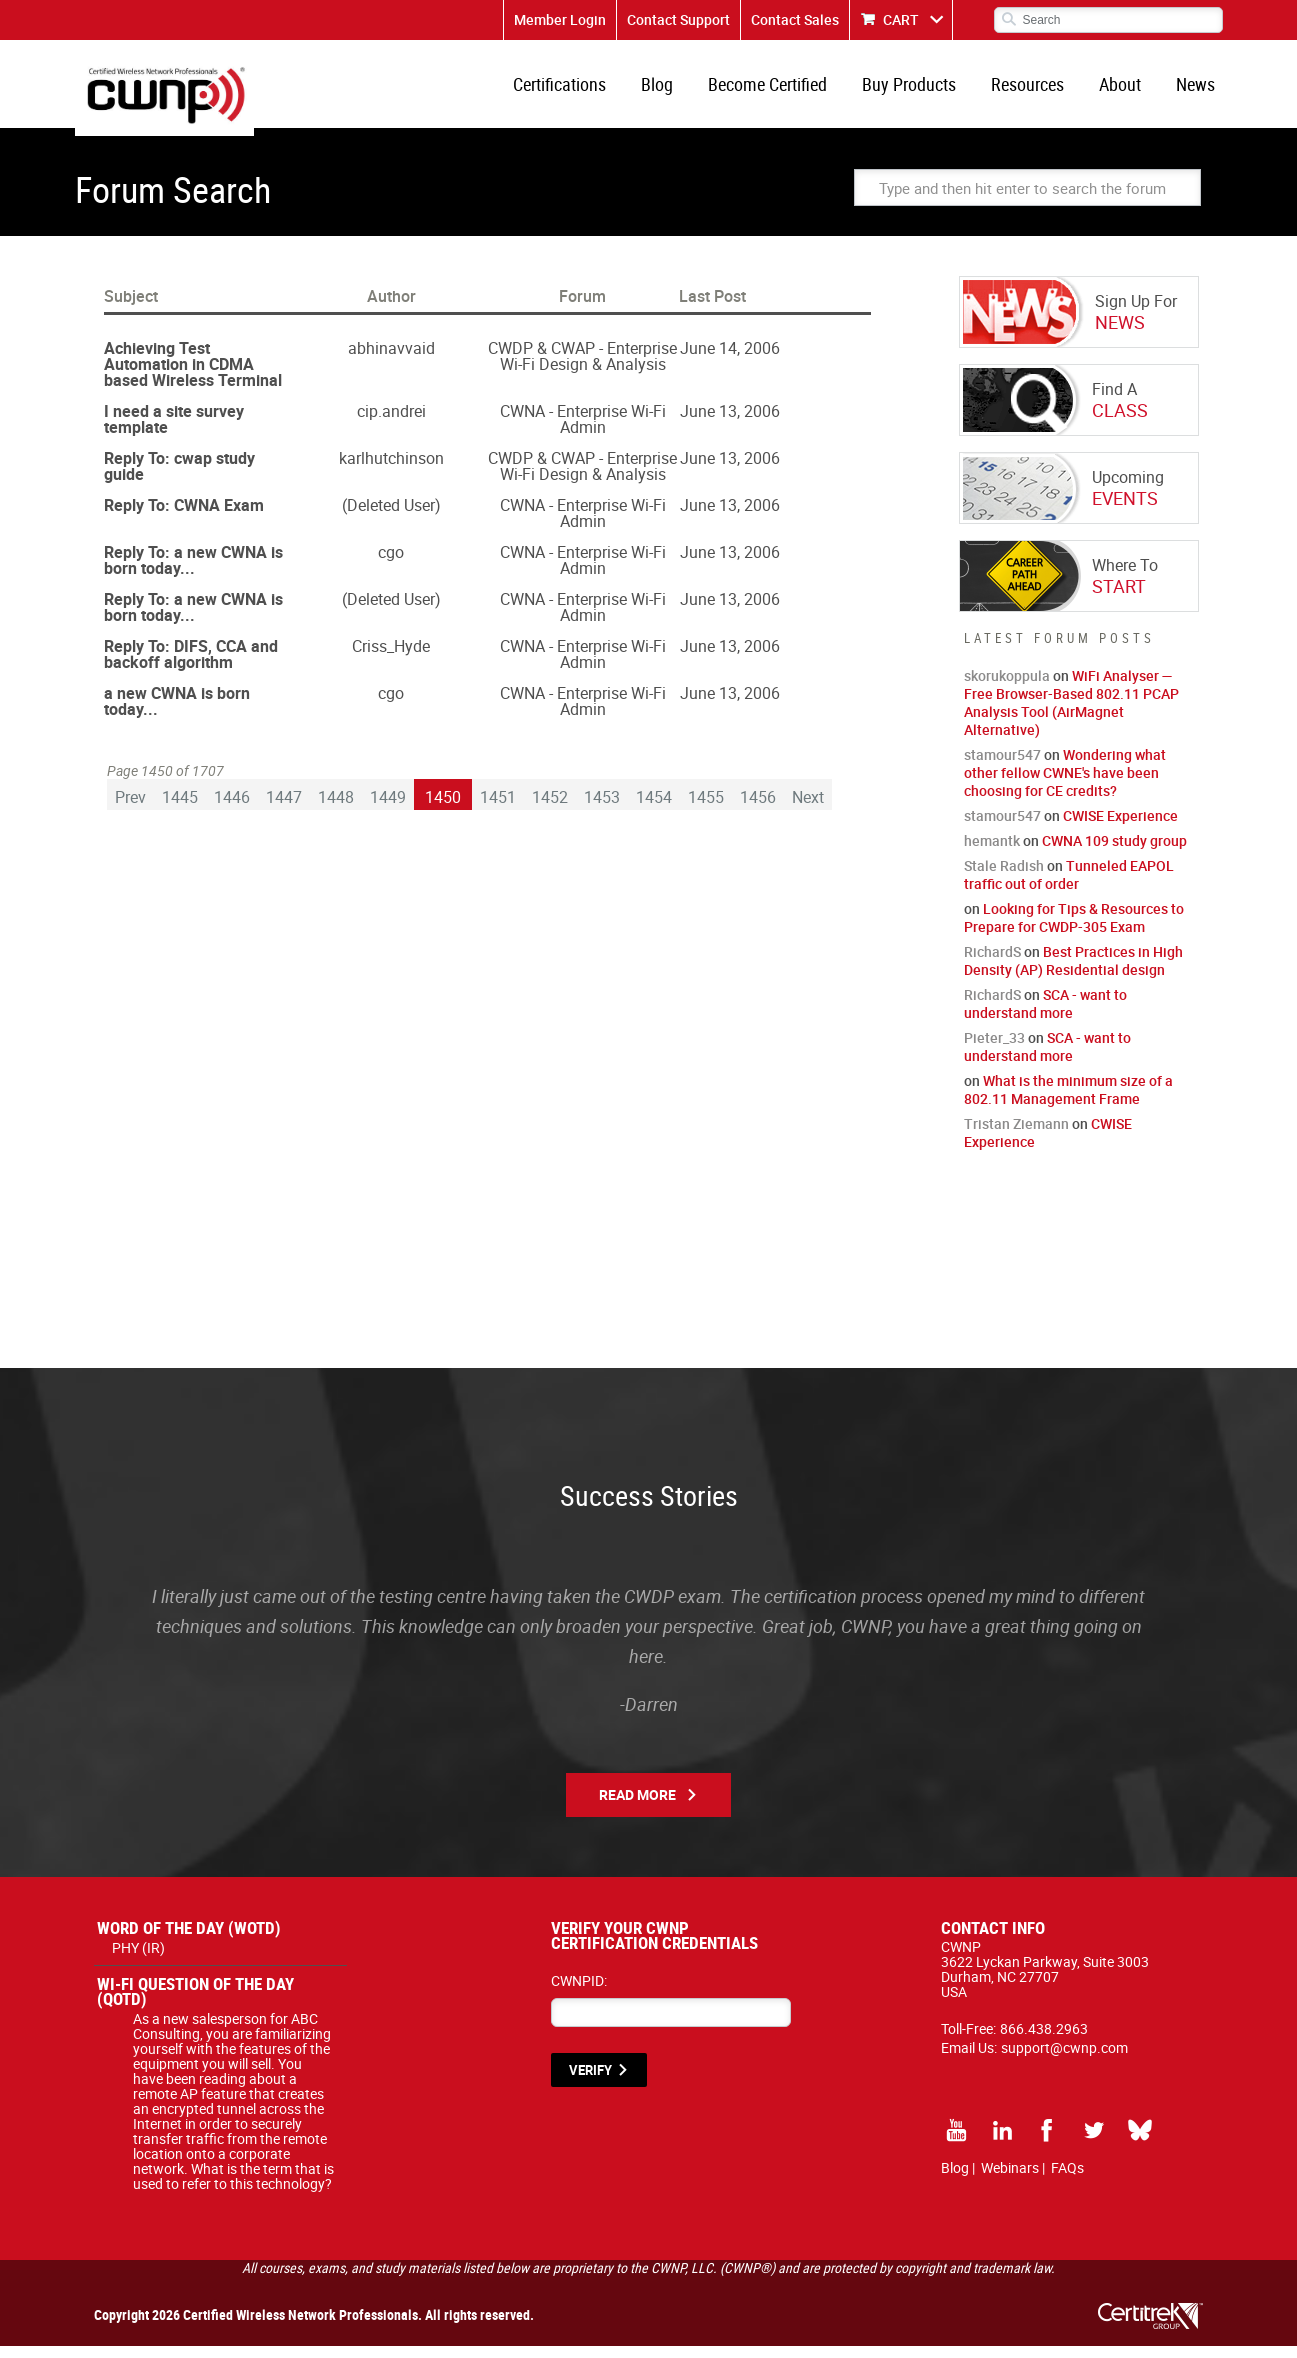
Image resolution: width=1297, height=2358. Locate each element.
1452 (550, 808)
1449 (388, 808)
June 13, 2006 (730, 423)
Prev (130, 808)
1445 (180, 808)
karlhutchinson (391, 470)
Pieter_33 (994, 1049)
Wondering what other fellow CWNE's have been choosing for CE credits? (1065, 784)
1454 (654, 808)
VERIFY (590, 2082)
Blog (679, 90)
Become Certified (785, 90)
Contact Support (678, 19)
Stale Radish (1004, 877)
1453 (602, 808)
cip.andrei (391, 423)
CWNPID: (579, 1992)
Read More (637, 1806)
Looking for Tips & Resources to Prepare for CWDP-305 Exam (1074, 929)
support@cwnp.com (1064, 2059)
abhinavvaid (391, 360)
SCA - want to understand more (1045, 1015)
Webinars (1010, 2179)
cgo (391, 564)
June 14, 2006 (730, 360)
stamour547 (1002, 766)
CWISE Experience (1120, 827)
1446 (232, 808)
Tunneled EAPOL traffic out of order (1069, 886)
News (1197, 90)
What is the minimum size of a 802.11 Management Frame (1068, 1101)
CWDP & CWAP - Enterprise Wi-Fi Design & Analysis (582, 368)
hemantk (992, 852)
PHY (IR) (138, 1959)
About (1126, 90)
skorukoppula (1007, 687)
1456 (758, 808)
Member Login (560, 19)
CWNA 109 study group (1114, 852)
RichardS (992, 963)
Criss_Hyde (391, 658)
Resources (1037, 90)
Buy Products (923, 90)
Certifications (585, 90)
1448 (336, 808)
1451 (498, 808)
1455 (706, 808)
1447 (284, 808)
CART (901, 19)
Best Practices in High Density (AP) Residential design (1073, 972)
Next (808, 808)
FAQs (1067, 2179)
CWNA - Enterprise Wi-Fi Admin (583, 431)
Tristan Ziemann (1016, 1135)
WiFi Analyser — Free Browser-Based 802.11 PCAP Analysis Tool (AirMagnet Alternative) (1071, 714)
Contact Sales (795, 19)
